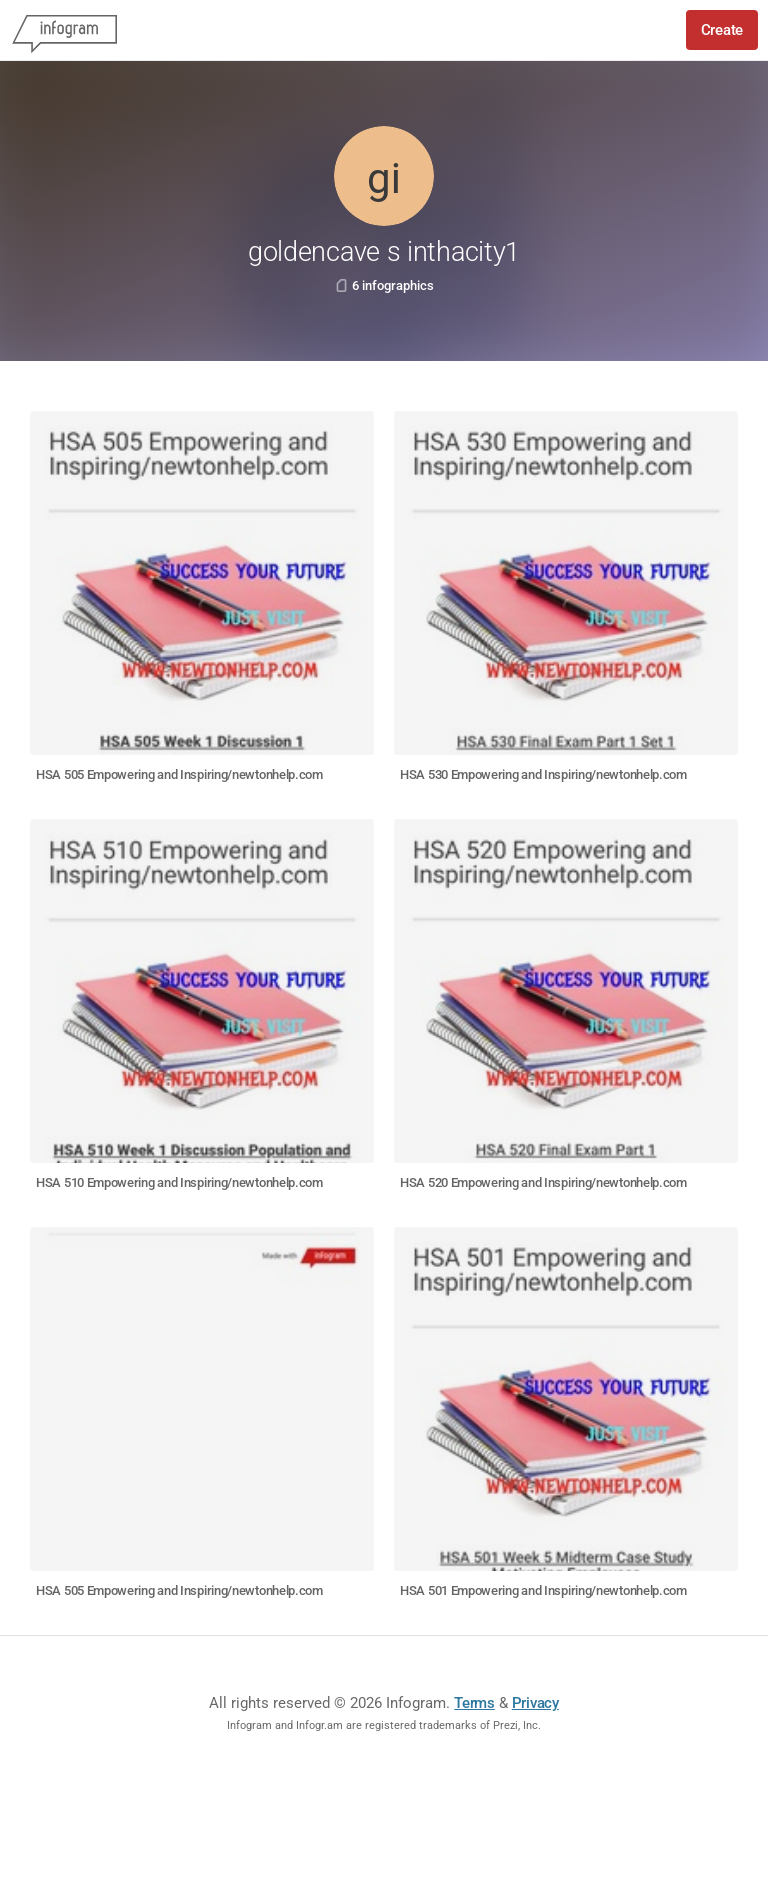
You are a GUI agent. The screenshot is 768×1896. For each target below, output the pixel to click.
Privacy (535, 1703)
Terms (474, 1703)
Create (722, 30)
